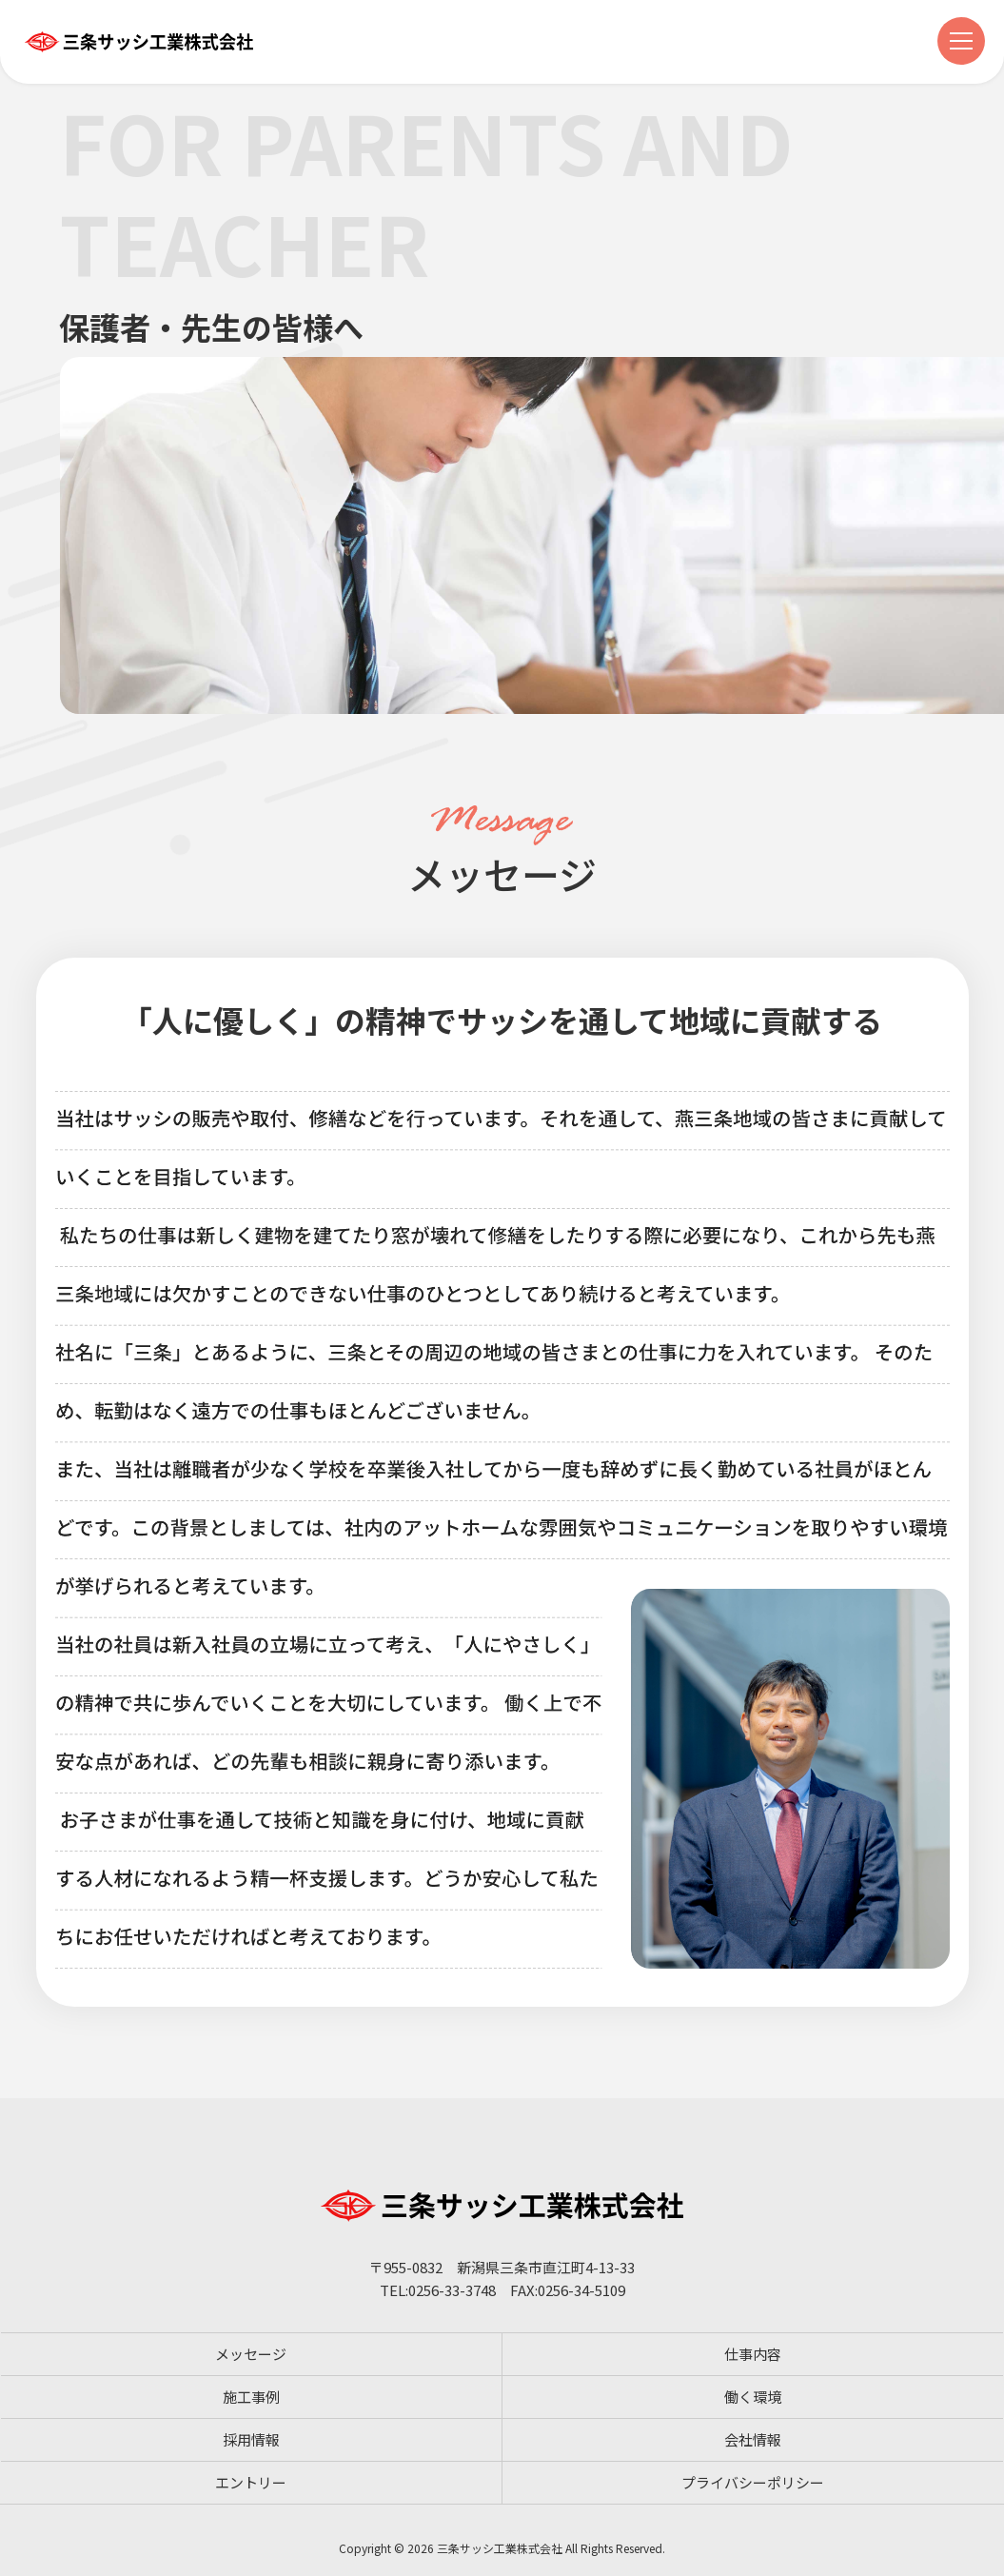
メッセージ (250, 2354)
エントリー (250, 2482)
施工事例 (251, 2397)
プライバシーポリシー (752, 2482)
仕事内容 (752, 2354)
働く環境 (752, 2397)
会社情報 (752, 2439)
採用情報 (251, 2439)
